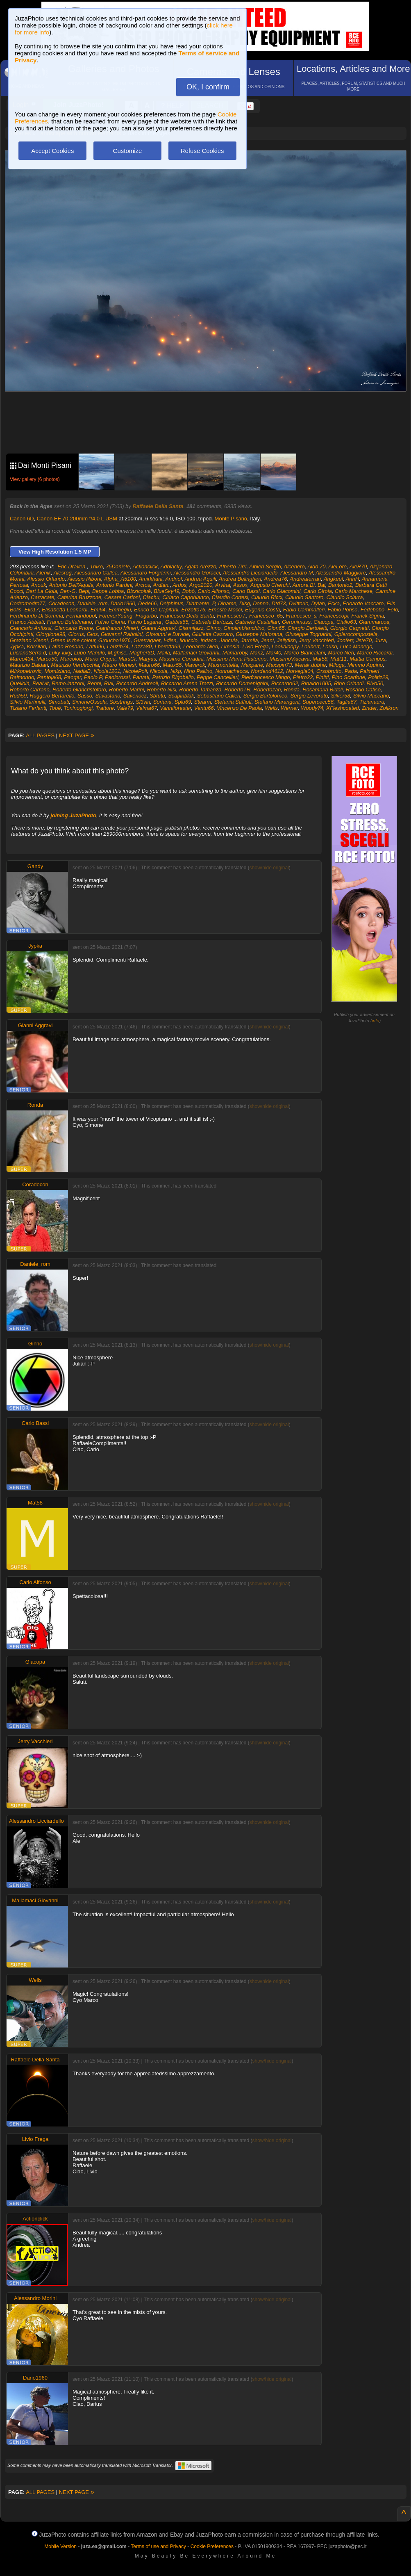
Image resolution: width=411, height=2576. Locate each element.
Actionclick (144, 566)
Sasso (84, 696)
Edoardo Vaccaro (363, 603)
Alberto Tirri (232, 566)
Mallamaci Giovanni (196, 653)
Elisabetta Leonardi (64, 609)
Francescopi (333, 616)
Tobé (55, 708)
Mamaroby (235, 653)
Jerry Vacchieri (316, 640)
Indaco (208, 640)
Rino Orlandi (348, 683)
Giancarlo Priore (73, 628)
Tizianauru (371, 702)
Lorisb (329, 646)
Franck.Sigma (367, 616)
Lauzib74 (118, 646)
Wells (271, 708)
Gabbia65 (176, 622)
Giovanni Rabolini (122, 634)
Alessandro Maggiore (341, 573)
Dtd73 (279, 603)
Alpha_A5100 (120, 579)
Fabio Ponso (343, 609)
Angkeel (333, 579)
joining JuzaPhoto (73, 815)
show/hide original (269, 868)
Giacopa (323, 622)
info (375, 1020)
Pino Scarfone (348, 677)
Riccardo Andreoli (137, 683)
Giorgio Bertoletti (307, 628)
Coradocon (61, 603)
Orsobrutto (328, 671)
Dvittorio (299, 603)
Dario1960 (123, 603)
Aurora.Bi (304, 585)
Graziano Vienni (29, 640)
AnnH (352, 579)
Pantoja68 (49, 677)
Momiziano (57, 671)
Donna (260, 603)
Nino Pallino (198, 671)
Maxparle (252, 665)
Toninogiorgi (78, 708)
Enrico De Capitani (156, 609)
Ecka (334, 603)
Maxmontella (223, 665)
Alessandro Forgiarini (145, 573)
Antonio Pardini (114, 585)
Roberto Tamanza (200, 689)
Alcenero (294, 566)
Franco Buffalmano (69, 622)
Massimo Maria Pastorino (237, 659)
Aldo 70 (316, 566)
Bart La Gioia (41, 591)
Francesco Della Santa (187, 616)
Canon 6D (22, 518)
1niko (96, 566)
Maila (163, 653)
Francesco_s (301, 616)
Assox (240, 585)
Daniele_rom (92, 603)
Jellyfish (286, 640)
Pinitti (322, 677)
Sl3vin (143, 702)
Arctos (142, 585)
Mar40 (273, 653)
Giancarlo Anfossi (30, 628)
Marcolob (71, 659)
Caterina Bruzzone (79, 597)
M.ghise (117, 653)
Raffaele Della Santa (157, 506)
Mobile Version (60, 2546)
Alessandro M (296, 573)
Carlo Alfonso (213, 591)
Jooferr (345, 640)
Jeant (267, 640)
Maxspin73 (279, 665)
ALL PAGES (40, 735)
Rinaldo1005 (316, 683)
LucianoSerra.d (28, 653)
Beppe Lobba (108, 591)
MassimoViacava (290, 659)
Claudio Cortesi (230, 597)
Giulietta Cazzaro (212, 634)
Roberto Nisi (162, 689)
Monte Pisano (231, 518)
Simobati (58, 702)
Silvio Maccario (371, 696)
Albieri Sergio (265, 566)
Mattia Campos (367, 659)
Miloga (337, 665)
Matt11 (338, 659)
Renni (94, 683)
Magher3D (141, 653)
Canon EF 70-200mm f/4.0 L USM (77, 518)
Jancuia (229, 640)
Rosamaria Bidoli (322, 689)
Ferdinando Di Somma (36, 616)
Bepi (84, 591)
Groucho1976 (114, 640)
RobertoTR (237, 689)
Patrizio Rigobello (172, 677)
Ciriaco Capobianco (185, 597)
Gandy (35, 866)
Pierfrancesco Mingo (265, 677)
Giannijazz (191, 628)
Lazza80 (142, 646)
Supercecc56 (318, 702)
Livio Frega (255, 646)
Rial (108, 683)
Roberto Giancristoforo (79, 689)
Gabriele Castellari (257, 622)
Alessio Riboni (84, 579)
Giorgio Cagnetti (349, 628)
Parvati (141, 677)
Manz (256, 653)
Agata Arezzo (200, 566)
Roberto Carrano (30, 689)
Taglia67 (346, 702)
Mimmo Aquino (365, 665)
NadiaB (82, 671)
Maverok (195, 665)
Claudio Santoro (304, 597)
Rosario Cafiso (363, 689)
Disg (244, 603)
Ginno (214, 628)
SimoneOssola (89, 702)
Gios (92, 634)
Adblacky (171, 566)
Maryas (147, 659)
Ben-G (68, 591)
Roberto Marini (126, 689)
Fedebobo (373, 609)
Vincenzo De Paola (239, 708)
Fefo (393, 609)
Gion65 (276, 628)
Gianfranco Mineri (117, 628)
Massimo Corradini (181, 659)
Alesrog (63, 573)
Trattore (104, 708)
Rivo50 (374, 683)
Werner (289, 708)
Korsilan (36, 646)
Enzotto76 (194, 609)
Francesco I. (231, 616)
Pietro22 (303, 677)
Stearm (202, 702)
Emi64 (98, 609)
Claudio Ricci (266, 597)
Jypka (17, 646)
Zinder (369, 708)
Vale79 (125, 708)
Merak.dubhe (310, 665)
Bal (321, 585)
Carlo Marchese (353, 591)
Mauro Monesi (119, 665)
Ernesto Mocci (225, 609)
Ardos (179, 585)
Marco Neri (341, 653)
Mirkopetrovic (25, 671)
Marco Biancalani (304, 653)
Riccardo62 (284, 683)
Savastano (107, 696)
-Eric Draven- (71, 566)
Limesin (230, 646)
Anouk (38, 585)
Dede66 (147, 603)
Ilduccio (188, 640)
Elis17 (31, 609)
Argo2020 (200, 585)
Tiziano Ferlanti (28, 708)
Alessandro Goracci (196, 573)
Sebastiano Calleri (219, 696)
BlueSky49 (166, 591)
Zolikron (388, 708)
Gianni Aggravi (158, 628)
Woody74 (312, 708)
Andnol (173, 579)
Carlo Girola (318, 591)
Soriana (162, 702)
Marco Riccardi (375, 653)
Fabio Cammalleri (304, 609)
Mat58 (320, 659)
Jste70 (364, 640)
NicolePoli (135, 671)
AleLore (337, 566)
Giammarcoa (374, 622)
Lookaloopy (285, 646)
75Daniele (118, 566)
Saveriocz (135, 696)
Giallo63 (346, 622)
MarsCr (127, 659)
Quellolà (20, 683)
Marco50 (46, 659)
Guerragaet (147, 640)
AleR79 (358, 566)
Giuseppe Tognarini (308, 634)
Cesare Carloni (122, 597)
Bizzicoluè (139, 591)
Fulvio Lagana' (145, 622)
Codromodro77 (27, 603)
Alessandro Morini (35, 2298)
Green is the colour (73, 640)
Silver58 (340, 696)
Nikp (175, 671)
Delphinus (172, 603)
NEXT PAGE (76, 735)
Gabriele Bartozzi (211, 622)
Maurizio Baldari (29, 665)
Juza (380, 640)
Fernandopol (81, 616)
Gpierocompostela (356, 634)
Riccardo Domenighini (242, 683)
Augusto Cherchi (270, 585)
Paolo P (93, 677)
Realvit (40, 683)
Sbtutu (157, 696)
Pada (351, 671)
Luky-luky (60, 653)
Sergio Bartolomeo (265, 696)
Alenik (43, 573)
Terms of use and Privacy (158, 2546)
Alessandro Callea (96, 573)
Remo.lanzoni (68, 683)
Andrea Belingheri (240, 579)
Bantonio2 (340, 585)
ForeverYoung (116, 616)
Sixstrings (121, 702)
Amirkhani (151, 579)
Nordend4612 (267, 671)
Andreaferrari (305, 579)
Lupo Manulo (89, 653)
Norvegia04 (299, 671)
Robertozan (267, 689)
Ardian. (161, 585)
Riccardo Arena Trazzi (187, 683)
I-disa (170, 640)
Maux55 (172, 665)
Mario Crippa (100, 659)
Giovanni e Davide (167, 634)
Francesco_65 (266, 616)
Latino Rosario (66, 646)
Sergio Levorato (309, 696)
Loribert (311, 646)
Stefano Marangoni (277, 702)
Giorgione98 (50, 634)
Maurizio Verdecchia (75, 665)
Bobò (188, 591)
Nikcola (159, 671)
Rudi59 (18, 696)
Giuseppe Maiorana (259, 634)
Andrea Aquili (200, 579)
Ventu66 (204, 708)
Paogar (72, 677)
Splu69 (183, 702)
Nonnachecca (232, 671)
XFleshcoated (342, 708)
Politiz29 (378, 677)
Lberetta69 (167, 646)
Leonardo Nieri (200, 646)
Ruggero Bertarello (52, 696)
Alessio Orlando (46, 579)
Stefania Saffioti (233, 702)
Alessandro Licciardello (250, 573)
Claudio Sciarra (345, 597)
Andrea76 (275, 579)
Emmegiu (120, 609)
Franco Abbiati (27, 622)
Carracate (42, 597)
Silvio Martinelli (27, 702)
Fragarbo (146, 616)
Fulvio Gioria (110, 622)
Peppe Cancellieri (217, 677)
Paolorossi (117, 677)
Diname (227, 603)
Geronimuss (296, 622)
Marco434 (22, 659)
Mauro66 (149, 665)
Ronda (292, 689)
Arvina (222, 585)
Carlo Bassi (245, 591)
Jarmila (249, 640)
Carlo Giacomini (281, 591)
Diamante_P (200, 603)
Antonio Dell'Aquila (71, 585)
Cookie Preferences (212, 2546)
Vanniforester (175, 708)
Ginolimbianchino (244, 628)
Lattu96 (95, 646)
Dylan (318, 603)
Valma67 (146, 708)
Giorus (76, 634)
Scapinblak (181, 696)
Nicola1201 (107, 671)
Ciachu (151, 597)
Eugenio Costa (262, 609)
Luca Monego (356, 646)
